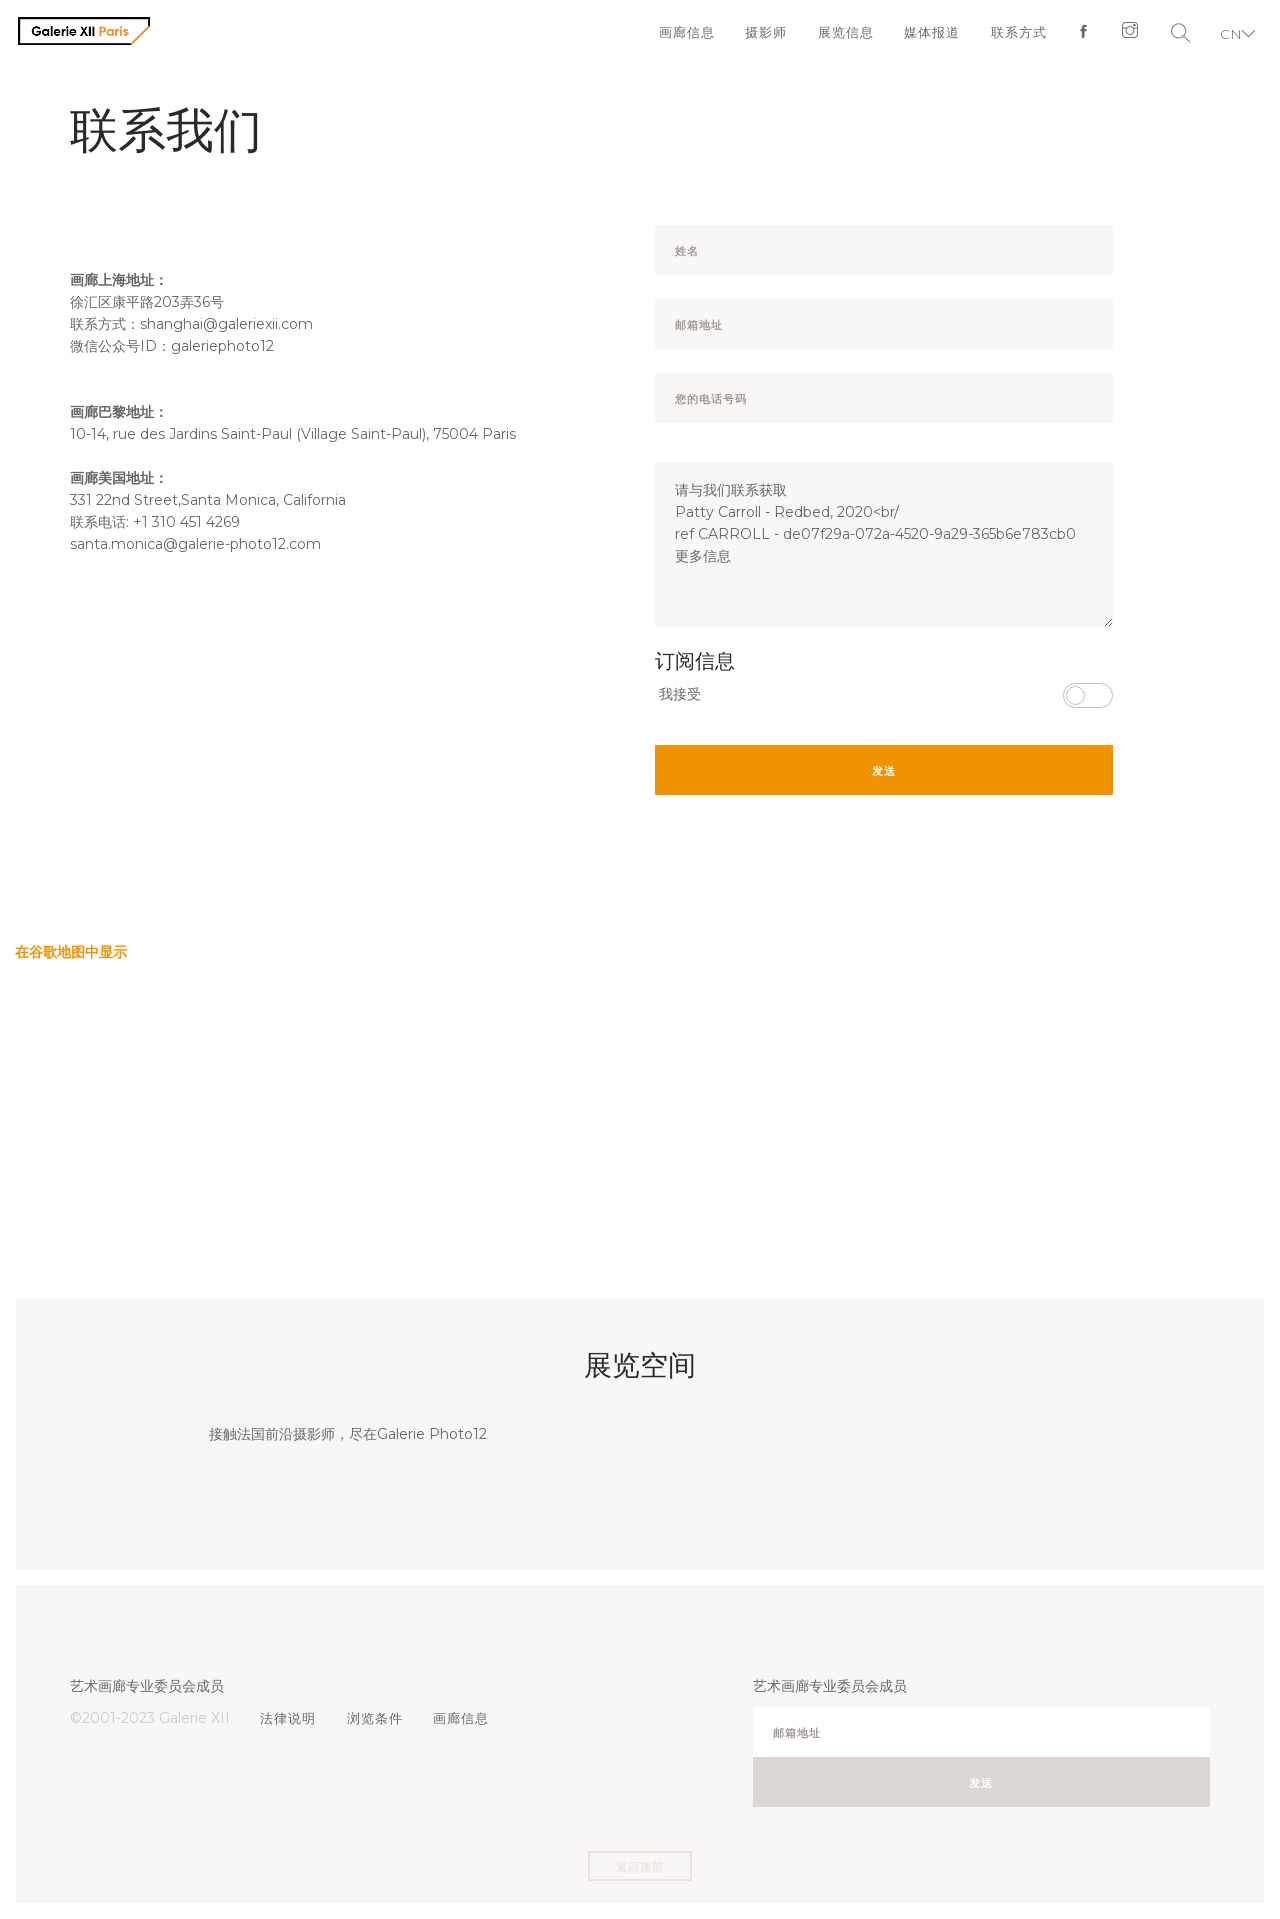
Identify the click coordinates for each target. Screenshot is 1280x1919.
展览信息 (836, 35)
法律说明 (290, 1718)
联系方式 (1012, 35)
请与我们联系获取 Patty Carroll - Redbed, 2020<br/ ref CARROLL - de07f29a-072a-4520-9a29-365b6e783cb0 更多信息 (884, 545)
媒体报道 (924, 35)
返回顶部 (640, 1867)
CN (1227, 35)
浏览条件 (378, 1718)
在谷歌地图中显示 (71, 952)
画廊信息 (674, 35)
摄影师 (755, 35)
